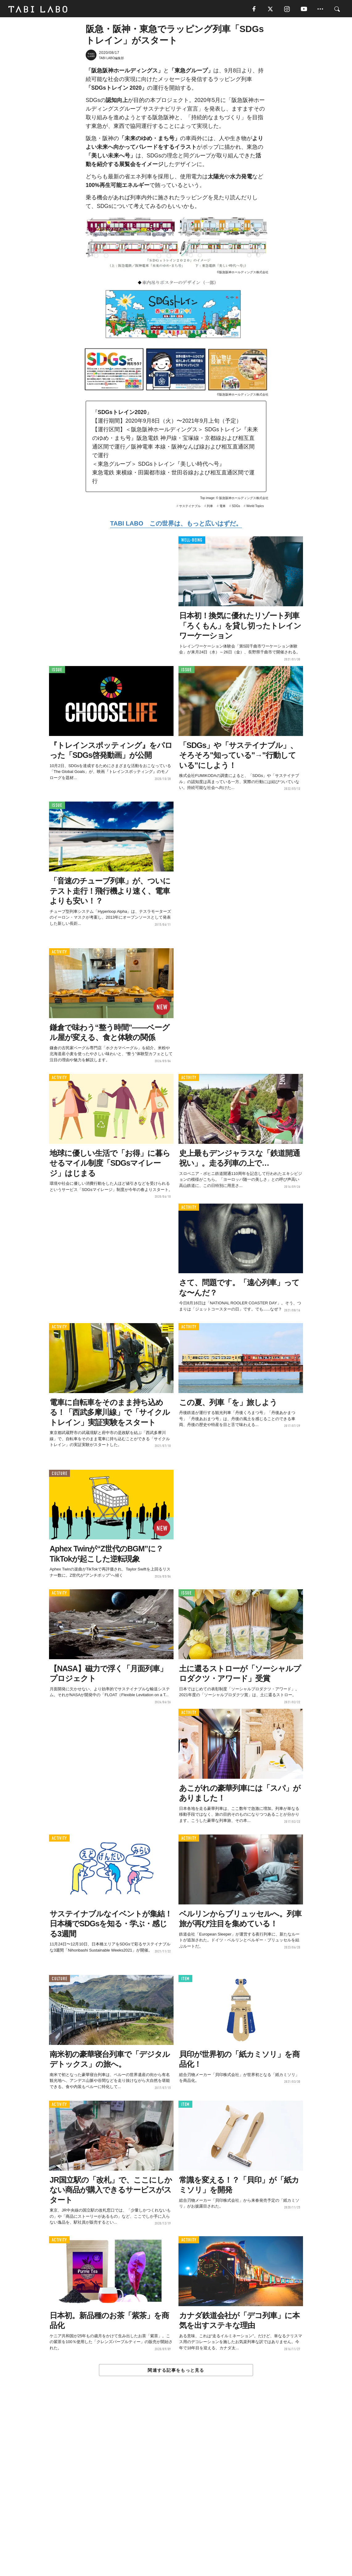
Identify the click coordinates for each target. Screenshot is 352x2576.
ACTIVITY (59, 953)
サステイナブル (190, 507)
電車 (222, 507)
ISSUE (57, 671)
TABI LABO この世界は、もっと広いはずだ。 (176, 524)
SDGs (236, 507)
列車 (210, 507)
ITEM (185, 1980)
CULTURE (59, 1474)
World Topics (255, 507)
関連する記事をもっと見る (176, 2371)
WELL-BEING (192, 541)
